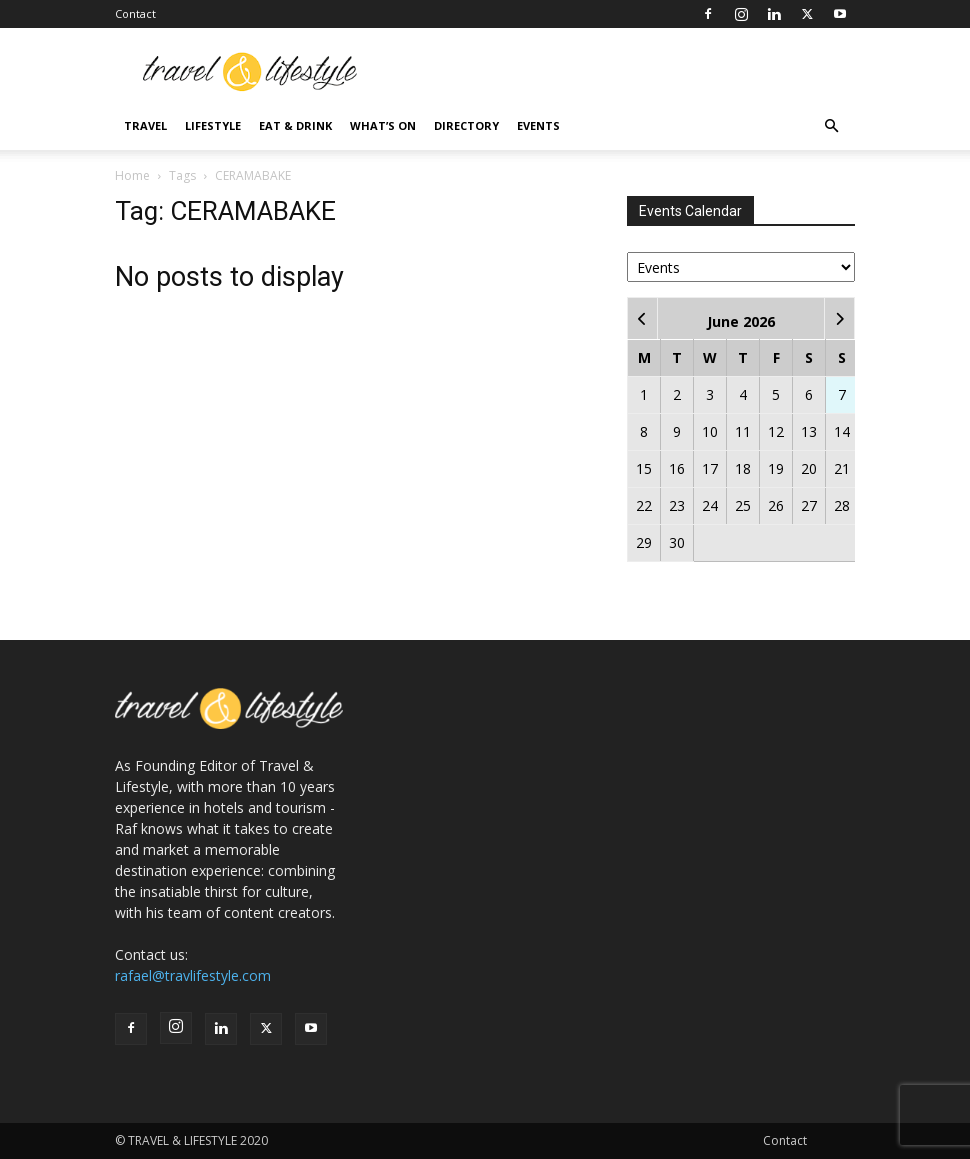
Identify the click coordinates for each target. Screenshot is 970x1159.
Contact (135, 13)
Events (538, 125)
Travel (145, 125)
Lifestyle (213, 125)
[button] (831, 126)
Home (132, 175)
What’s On (383, 125)
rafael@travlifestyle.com (193, 975)
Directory (466, 125)
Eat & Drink (295, 125)
